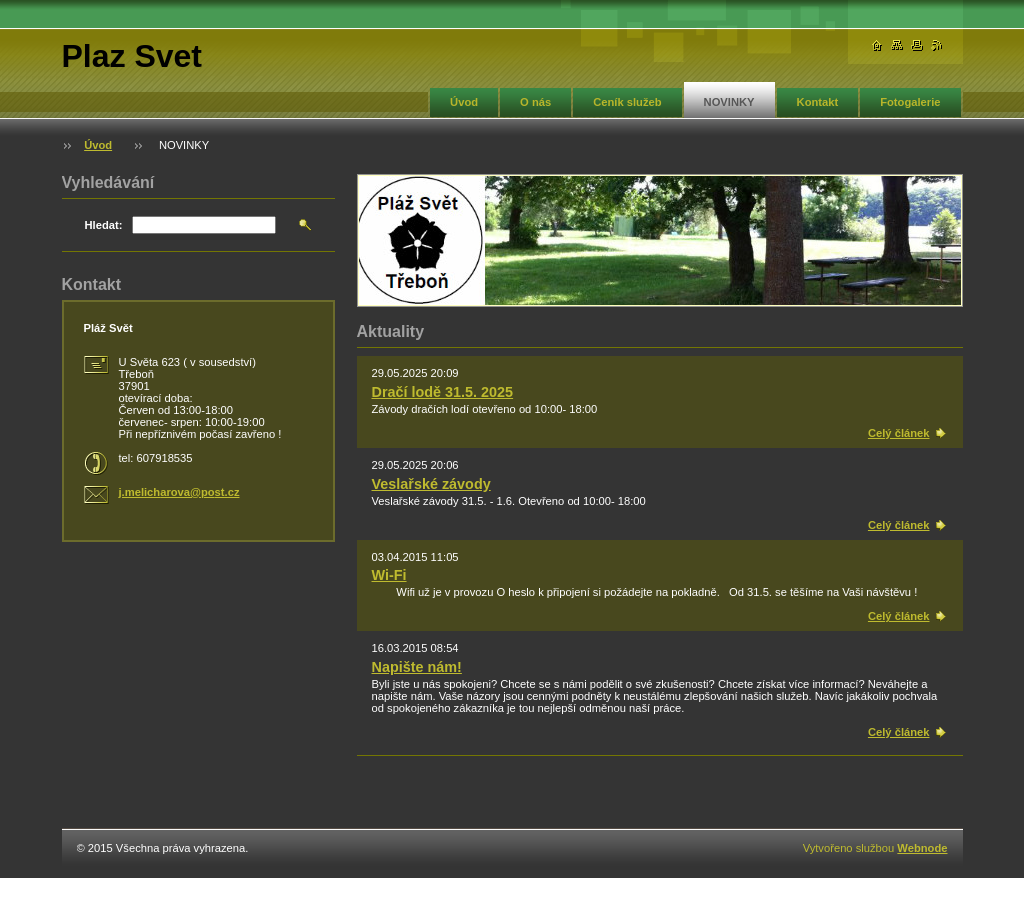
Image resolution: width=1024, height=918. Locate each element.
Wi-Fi (389, 575)
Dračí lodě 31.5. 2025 (443, 392)
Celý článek (899, 433)
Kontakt (818, 102)
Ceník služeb (627, 102)
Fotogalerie (910, 102)
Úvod (464, 102)
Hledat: (104, 225)
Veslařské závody (431, 484)
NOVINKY (729, 102)
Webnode (922, 848)
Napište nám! (417, 667)
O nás (535, 102)
